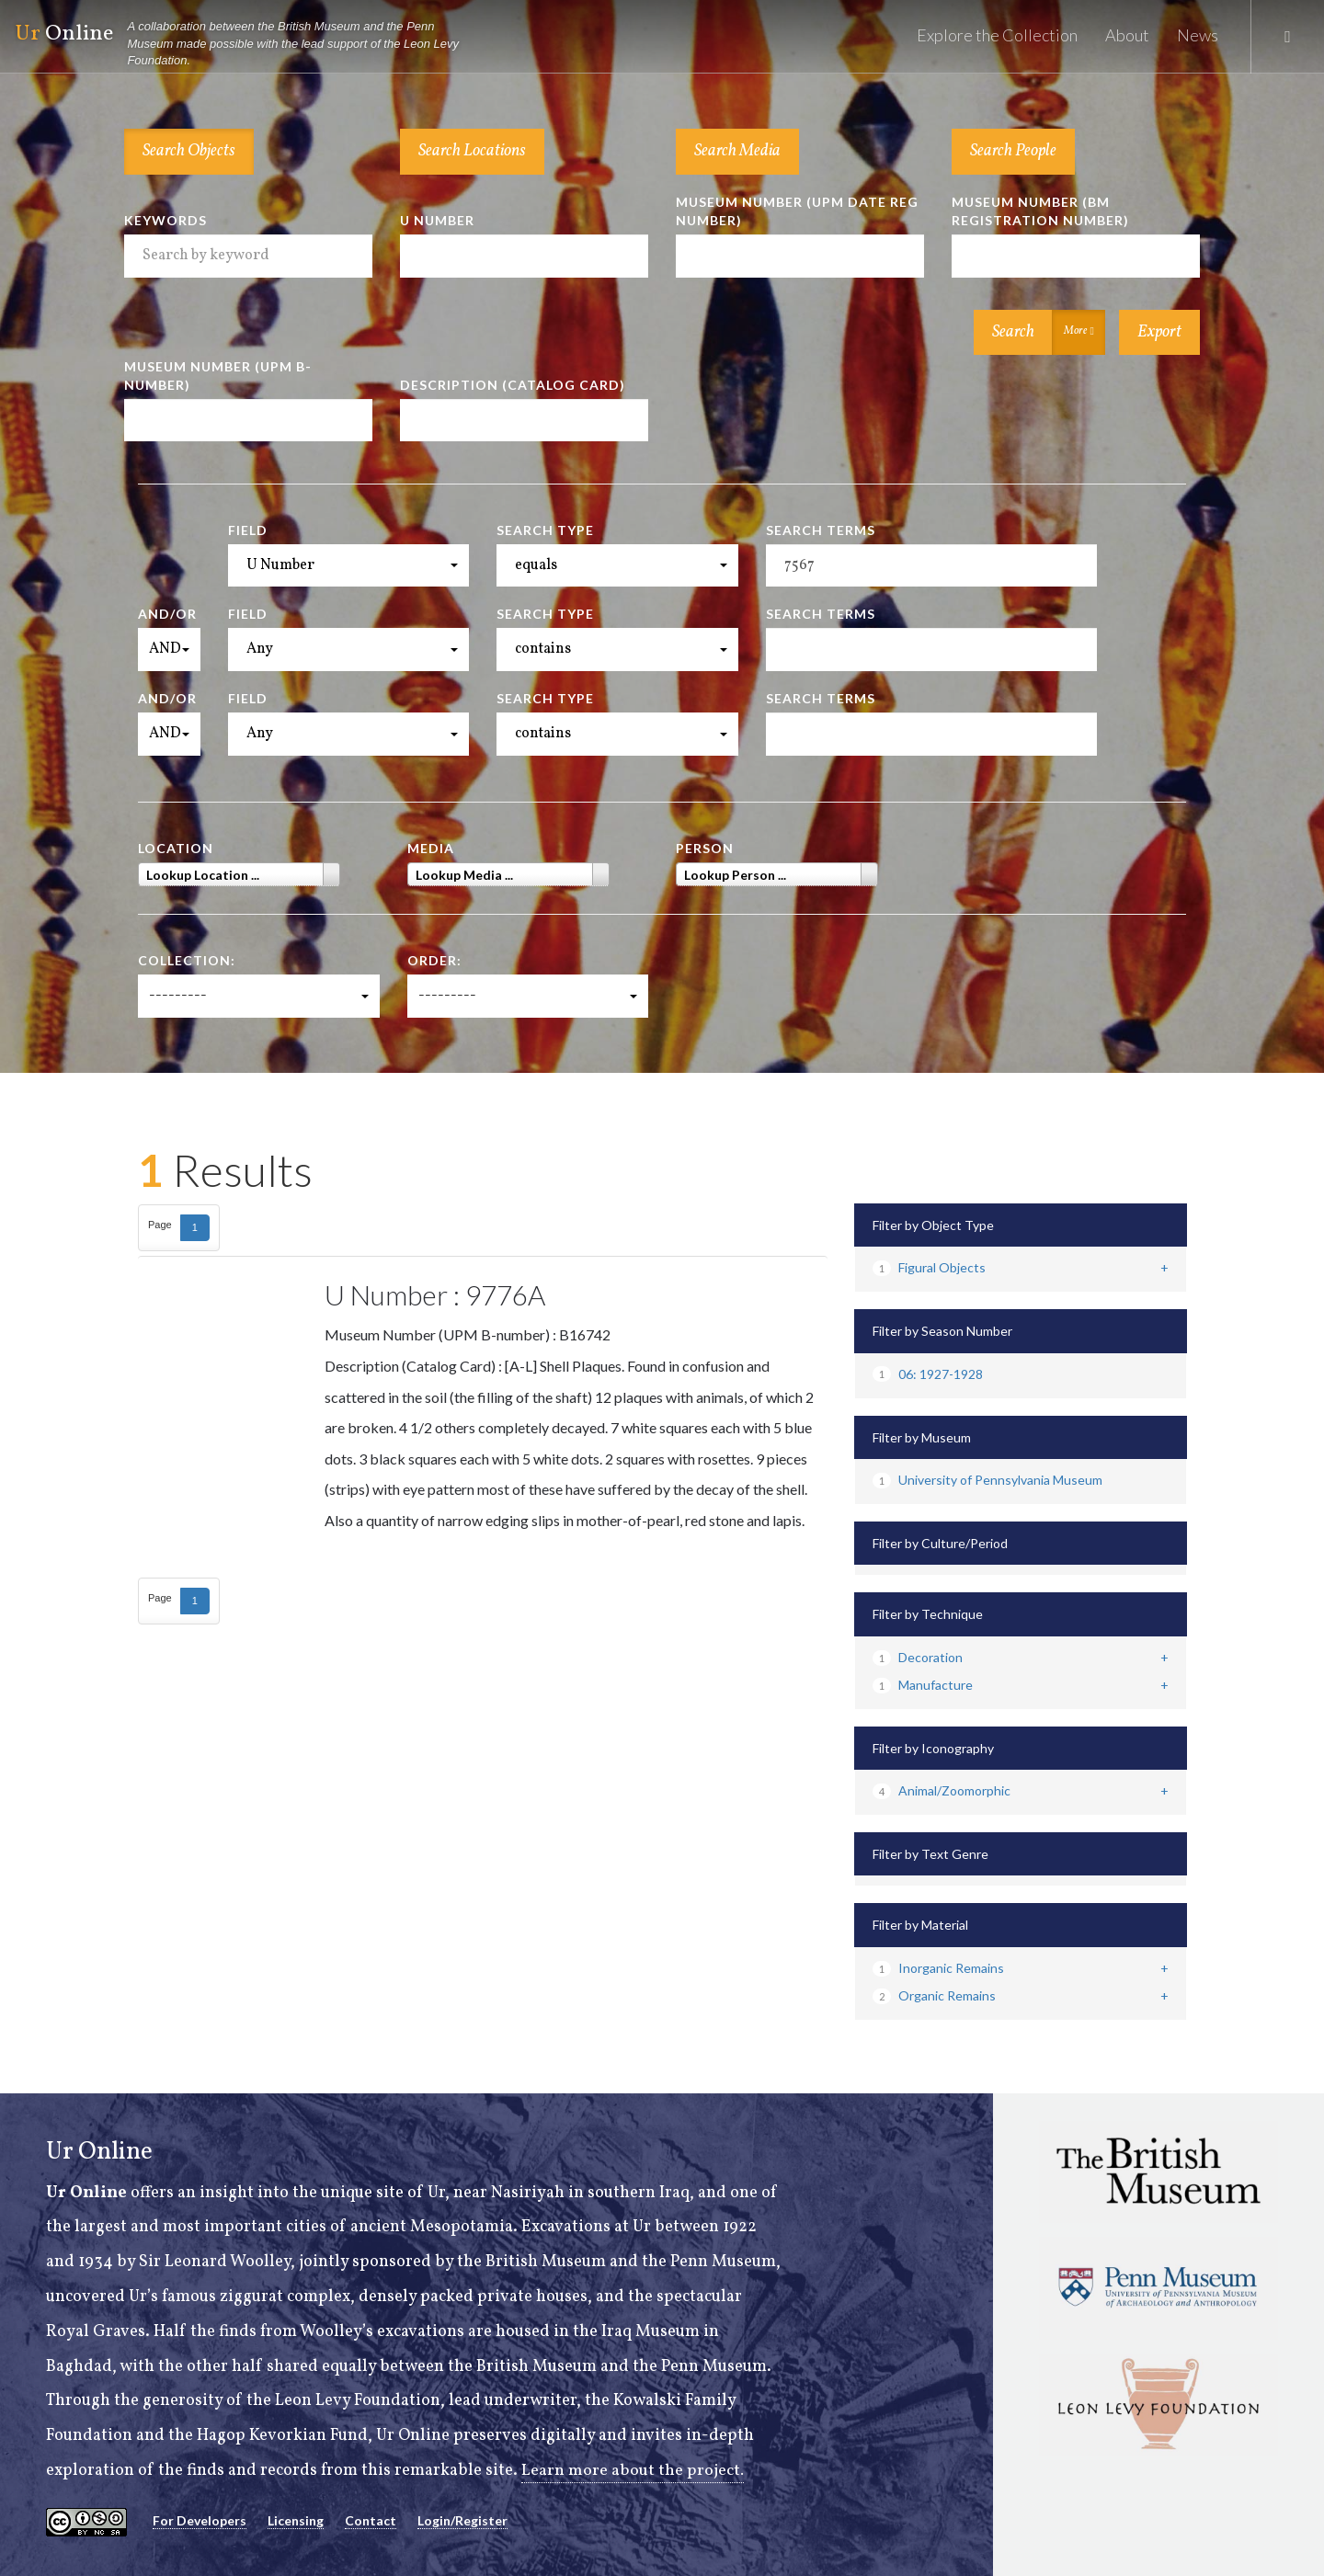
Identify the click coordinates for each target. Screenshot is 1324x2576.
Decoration (918, 1657)
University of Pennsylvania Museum (987, 1479)
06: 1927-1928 (928, 1374)
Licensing (296, 2520)
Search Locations (472, 151)
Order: (434, 960)
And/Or (167, 613)
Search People (1013, 151)
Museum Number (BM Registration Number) (1040, 211)
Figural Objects (929, 1267)
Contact (370, 2520)
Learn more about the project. (633, 2470)
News (1197, 35)
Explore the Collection (997, 35)
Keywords (165, 220)
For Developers (199, 2520)
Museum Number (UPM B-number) (218, 376)
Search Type (545, 530)
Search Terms (820, 530)
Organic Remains (934, 1995)
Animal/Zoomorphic (941, 1790)
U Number (437, 220)
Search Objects (189, 151)
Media (430, 848)
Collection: (186, 960)
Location (175, 848)
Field (248, 530)
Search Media (737, 151)
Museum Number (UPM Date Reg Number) (797, 211)
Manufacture (923, 1685)
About (1127, 35)
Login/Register (462, 2520)
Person (705, 848)
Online (244, 43)
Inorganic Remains (938, 1968)
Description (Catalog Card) (512, 385)
